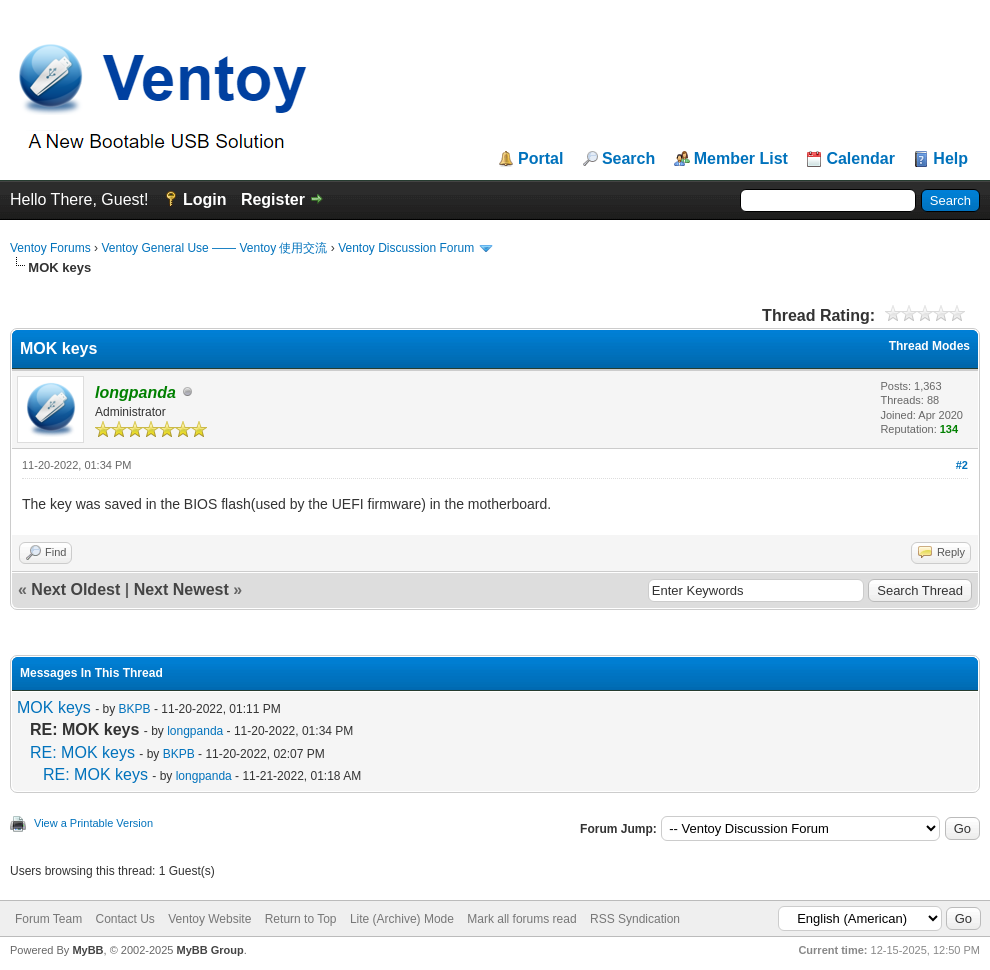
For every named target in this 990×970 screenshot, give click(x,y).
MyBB (87, 950)
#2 (962, 465)
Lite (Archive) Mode (402, 919)
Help (950, 159)
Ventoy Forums (50, 248)
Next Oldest (75, 589)
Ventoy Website (209, 919)
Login (205, 199)
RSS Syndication (635, 919)
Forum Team (48, 919)
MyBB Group (209, 950)
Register (273, 199)
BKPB (135, 709)
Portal (540, 159)
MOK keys (54, 707)
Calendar (860, 159)
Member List (741, 159)
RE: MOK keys (82, 752)
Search (628, 159)
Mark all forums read (521, 919)
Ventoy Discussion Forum (406, 248)
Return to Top (301, 919)
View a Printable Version (93, 823)
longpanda (195, 731)
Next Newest (181, 589)
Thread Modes (929, 346)
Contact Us (124, 919)
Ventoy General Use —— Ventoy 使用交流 (214, 248)
